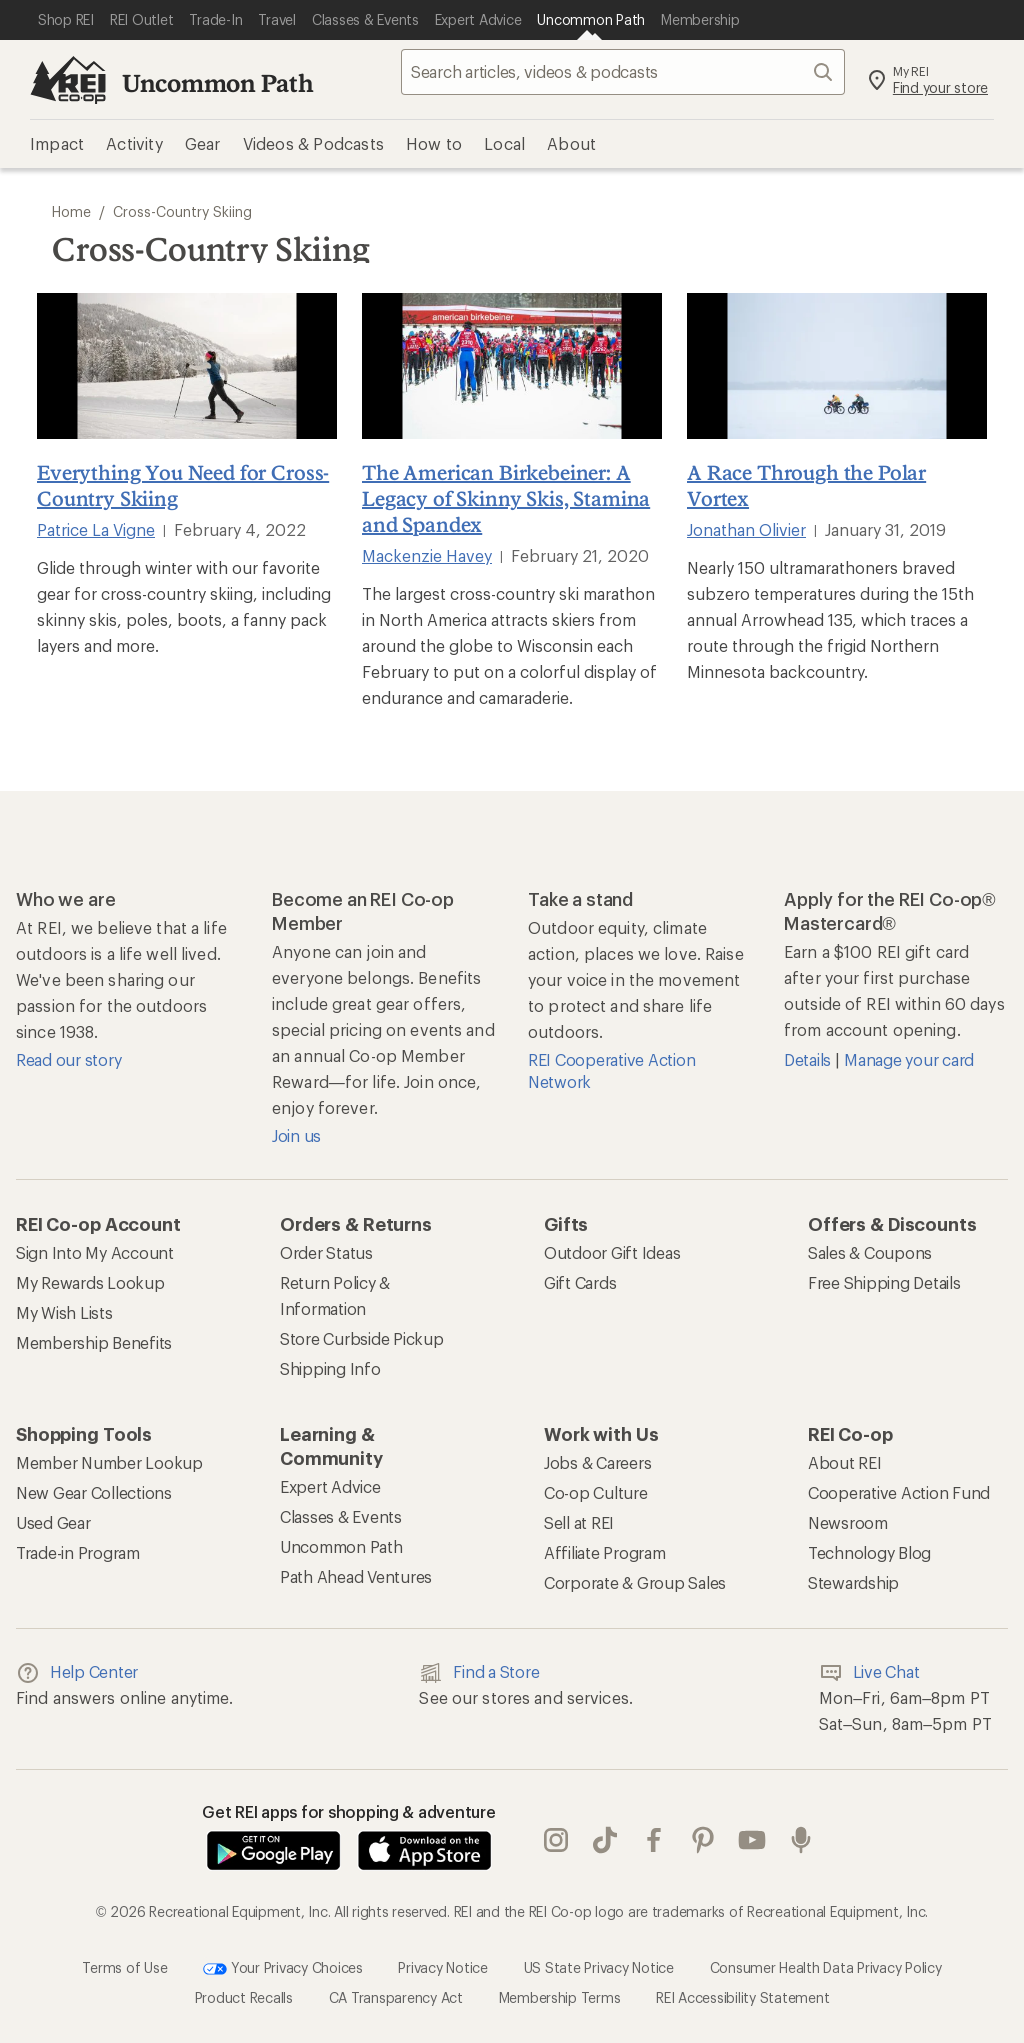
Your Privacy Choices (283, 1969)
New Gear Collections (94, 1492)
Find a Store (479, 1673)
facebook (654, 1840)
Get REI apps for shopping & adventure (349, 1811)
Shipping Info (330, 1368)
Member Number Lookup (109, 1462)
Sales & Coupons (870, 1252)
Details (809, 1059)
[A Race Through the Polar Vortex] (837, 366)
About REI (845, 1462)
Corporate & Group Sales (635, 1582)
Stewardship (853, 1582)
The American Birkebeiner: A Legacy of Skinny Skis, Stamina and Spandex (506, 498)
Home (71, 211)
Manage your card (909, 1059)
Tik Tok (605, 1840)
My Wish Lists (64, 1312)
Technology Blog (869, 1552)
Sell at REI (579, 1522)
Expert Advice (330, 1486)
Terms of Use (124, 1966)
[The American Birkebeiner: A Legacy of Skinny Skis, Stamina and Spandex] (512, 366)
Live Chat (869, 1673)
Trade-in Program (78, 1552)
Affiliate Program (605, 1552)
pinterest (703, 1840)
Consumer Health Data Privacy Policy (826, 1966)
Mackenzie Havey (427, 555)
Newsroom (848, 1522)
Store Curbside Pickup (362, 1338)
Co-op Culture (596, 1492)
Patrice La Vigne (96, 529)
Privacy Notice (442, 1966)
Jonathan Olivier (746, 529)
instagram (556, 1840)
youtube (752, 1840)
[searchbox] (623, 72)
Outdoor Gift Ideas (612, 1252)
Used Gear (53, 1522)
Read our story (68, 1059)
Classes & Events (341, 1516)
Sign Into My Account (95, 1252)
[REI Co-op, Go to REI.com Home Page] (68, 80)
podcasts (801, 1840)
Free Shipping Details (884, 1282)
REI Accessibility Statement (742, 1997)
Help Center (77, 1673)
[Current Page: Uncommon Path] (591, 20)
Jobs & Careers (597, 1462)
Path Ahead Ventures (356, 1576)
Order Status (326, 1252)
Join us (296, 1135)
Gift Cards (580, 1282)
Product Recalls (244, 1997)
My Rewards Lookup (90, 1282)
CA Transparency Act (396, 1997)
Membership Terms (560, 1997)
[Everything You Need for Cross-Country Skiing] (187, 366)
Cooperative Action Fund (899, 1492)
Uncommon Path (218, 82)
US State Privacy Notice (599, 1966)
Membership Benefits (94, 1342)
